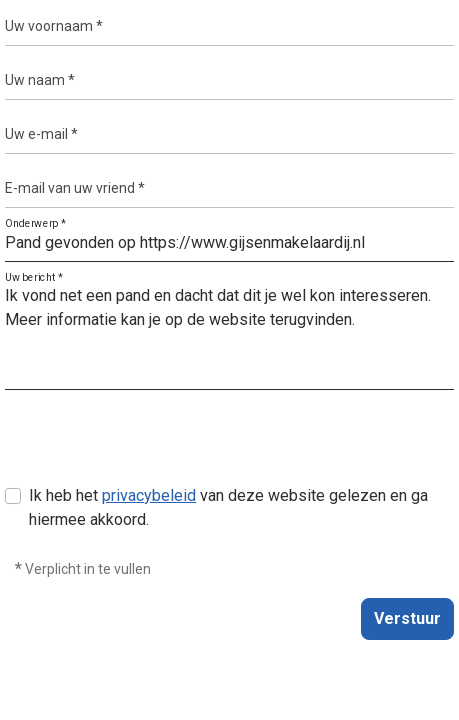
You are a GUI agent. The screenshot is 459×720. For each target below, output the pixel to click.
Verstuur (407, 618)
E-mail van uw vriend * (75, 188)
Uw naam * (40, 80)
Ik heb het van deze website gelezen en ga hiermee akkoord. (228, 507)
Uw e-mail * (41, 134)
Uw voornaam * (54, 26)
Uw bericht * (34, 278)
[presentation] (157, 445)
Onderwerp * (35, 224)
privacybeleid (149, 495)
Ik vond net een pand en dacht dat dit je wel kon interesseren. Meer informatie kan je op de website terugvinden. (229, 334)
